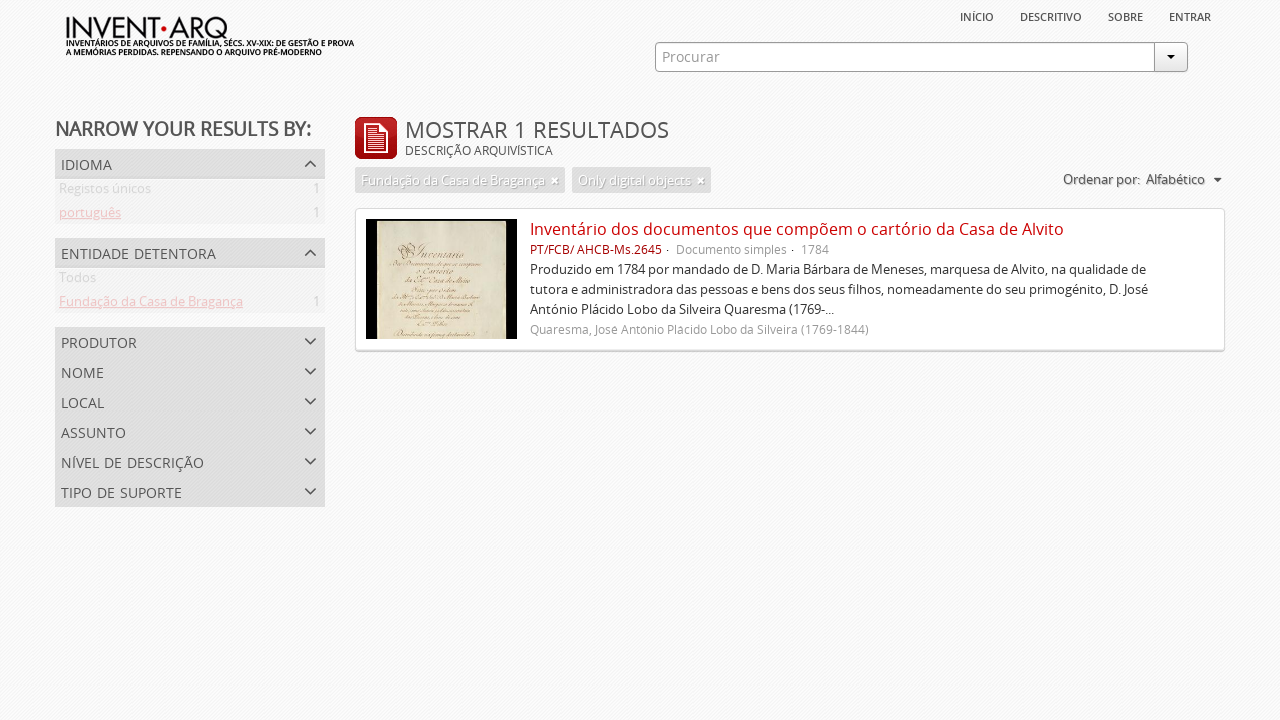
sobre (1125, 15)
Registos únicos (105, 192)
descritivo (1051, 15)
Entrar (1190, 15)
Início (977, 15)
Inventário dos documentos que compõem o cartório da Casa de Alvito (797, 229)
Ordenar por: (1101, 179)
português (90, 216)
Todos (77, 281)
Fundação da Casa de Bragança (151, 305)
